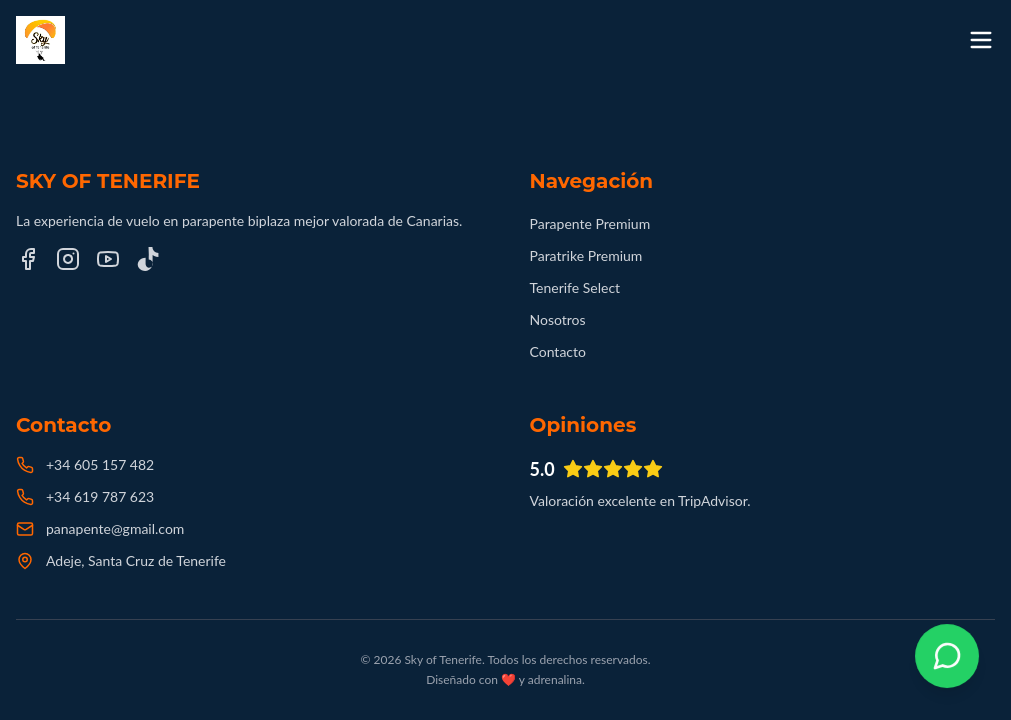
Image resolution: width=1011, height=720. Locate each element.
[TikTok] (148, 259)
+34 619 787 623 (100, 496)
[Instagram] (68, 259)
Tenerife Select (575, 287)
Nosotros (558, 319)
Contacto (558, 351)
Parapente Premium (590, 223)
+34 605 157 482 (100, 464)
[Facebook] (28, 259)
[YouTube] (108, 259)
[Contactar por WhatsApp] (947, 656)
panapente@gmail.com (115, 528)
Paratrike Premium (586, 255)
